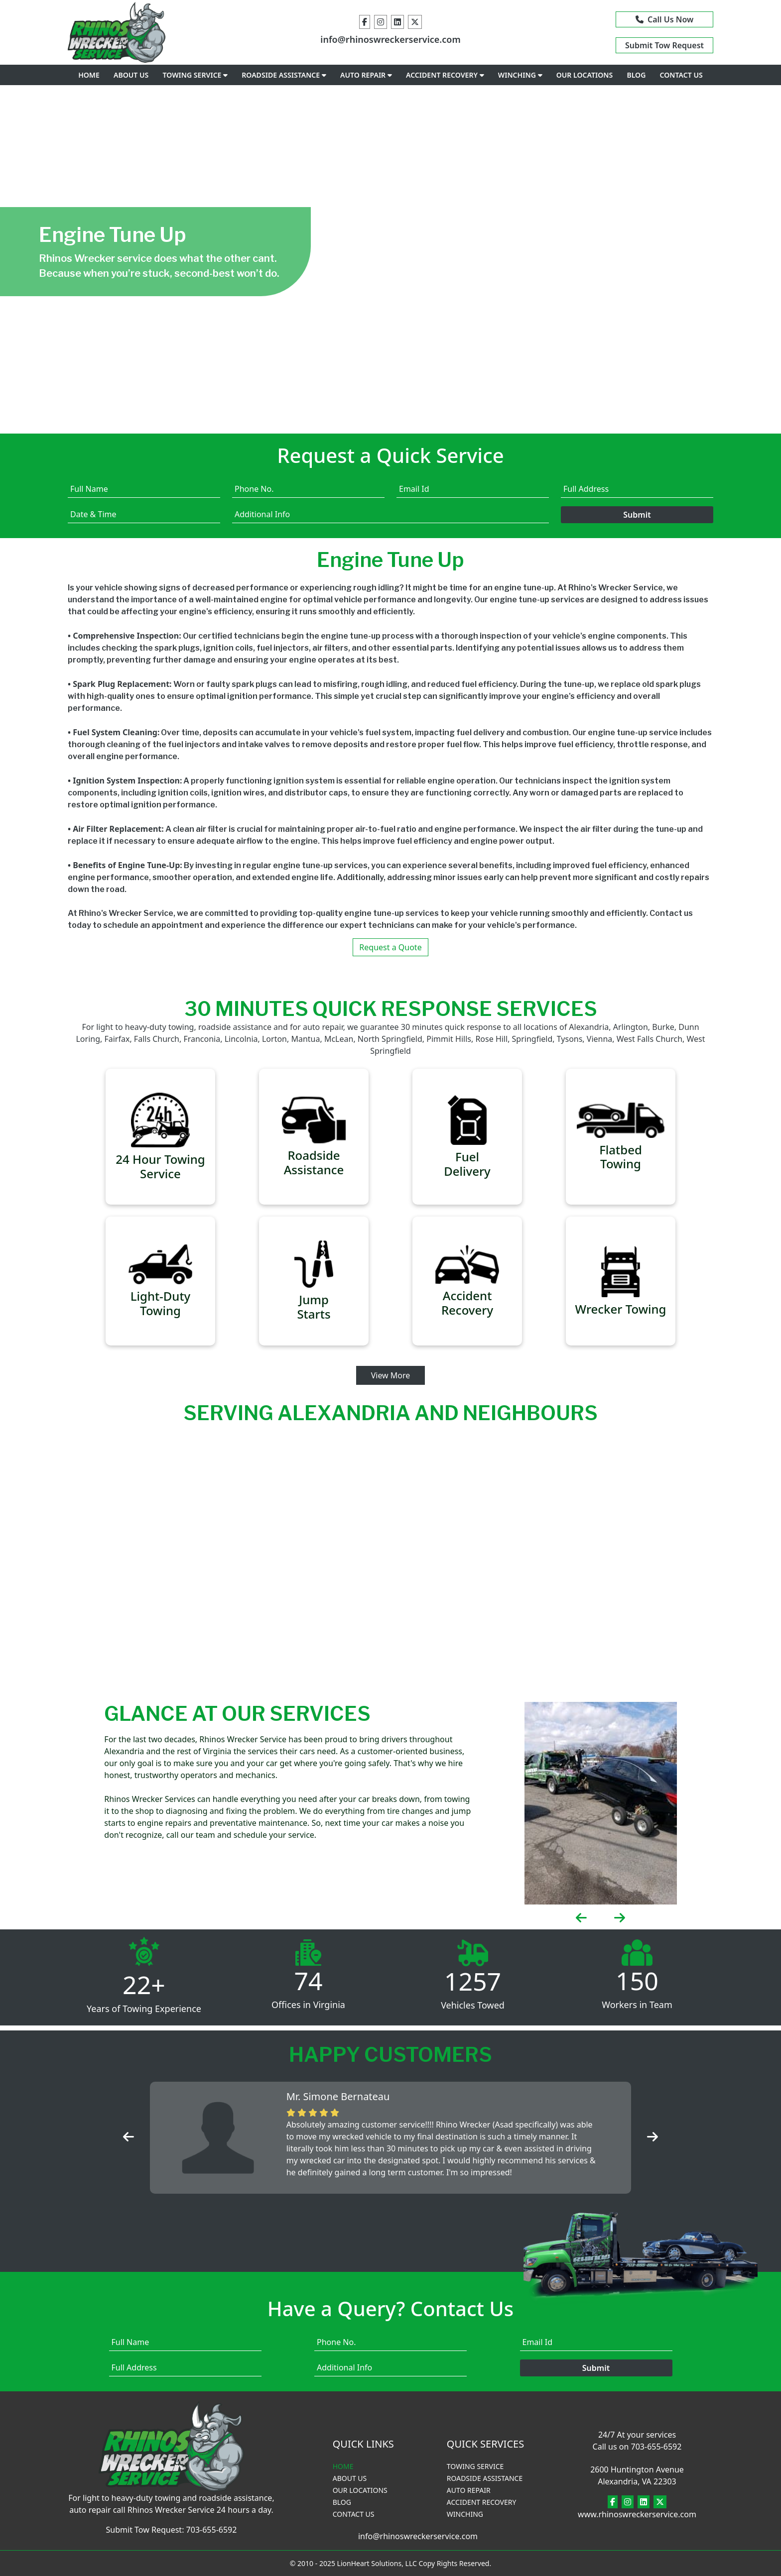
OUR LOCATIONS (584, 75)
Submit (637, 514)
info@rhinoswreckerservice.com (390, 39)
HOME (89, 75)
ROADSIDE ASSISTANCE (284, 75)
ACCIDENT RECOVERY (445, 75)
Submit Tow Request (664, 45)
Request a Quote (390, 947)
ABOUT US (131, 75)
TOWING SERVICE (195, 75)
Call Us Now (665, 19)
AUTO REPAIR (366, 75)
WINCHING (520, 75)
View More (390, 1375)
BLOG (636, 75)
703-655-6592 (211, 2529)
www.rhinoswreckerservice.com (637, 2514)
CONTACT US (681, 75)
